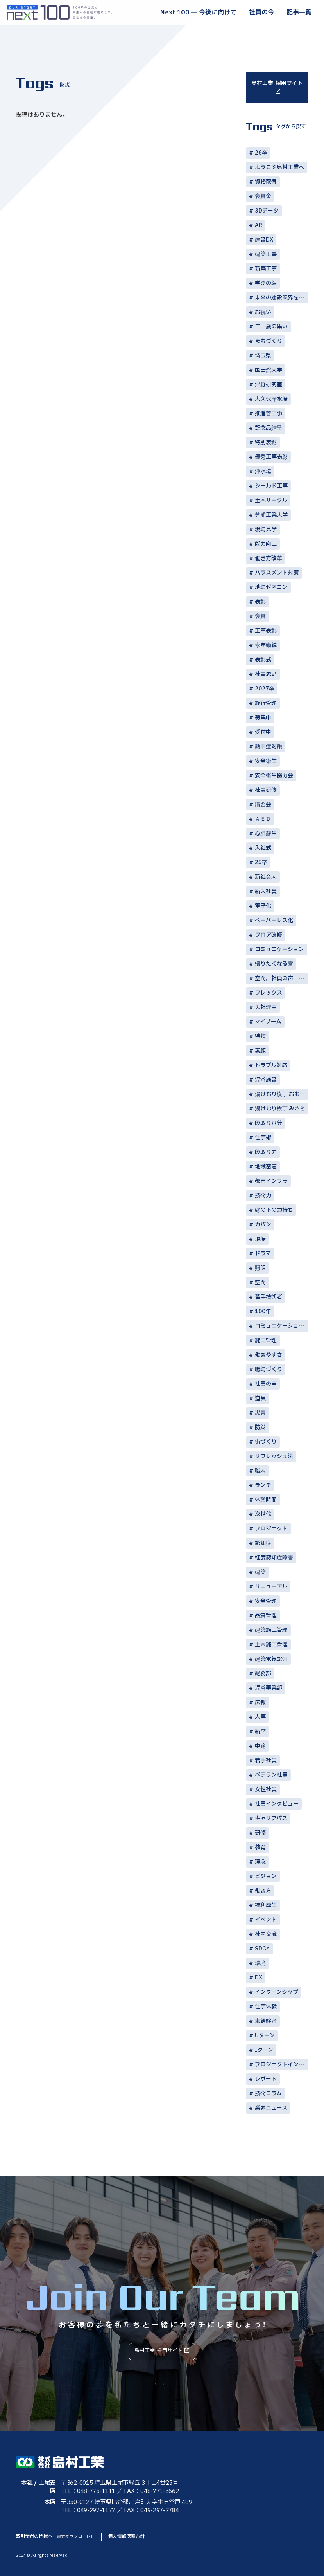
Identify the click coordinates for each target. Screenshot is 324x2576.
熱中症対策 (268, 747)
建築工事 (266, 254)
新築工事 (266, 269)
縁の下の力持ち (274, 1210)
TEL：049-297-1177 (88, 2510)
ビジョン (266, 1876)
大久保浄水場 (271, 399)
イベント (266, 1920)
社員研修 (266, 790)
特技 (260, 1036)
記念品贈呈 (268, 428)
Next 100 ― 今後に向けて (198, 12)
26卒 (261, 153)
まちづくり (268, 341)
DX (258, 1978)
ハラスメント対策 (277, 573)
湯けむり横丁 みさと (280, 1109)
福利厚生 (266, 1905)
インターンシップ (276, 1992)
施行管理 (266, 703)
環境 (260, 1963)
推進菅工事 (268, 413)
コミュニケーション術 (281, 1326)
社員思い (266, 674)
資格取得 (266, 182)
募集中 (263, 718)
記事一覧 (298, 12)
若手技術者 (268, 1297)
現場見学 (266, 529)
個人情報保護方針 (130, 2536)
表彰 (260, 602)
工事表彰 (266, 631)
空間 (260, 1282)
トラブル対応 (271, 1065)
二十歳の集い (271, 327)
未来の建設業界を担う (281, 298)
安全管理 (266, 1601)
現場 (260, 1239)
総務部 (263, 1673)
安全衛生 (266, 761)
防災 (260, 1427)
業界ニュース (271, 2108)
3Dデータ (267, 211)
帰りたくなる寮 (274, 964)
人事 (260, 1717)
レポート (266, 2079)
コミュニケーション (279, 949)
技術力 (263, 1196)
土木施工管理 (271, 1644)
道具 (260, 1398)
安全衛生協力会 (274, 776)
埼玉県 (263, 356)
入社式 (263, 848)
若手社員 (266, 1760)
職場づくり (268, 1369)
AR (258, 225)
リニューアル (271, 1587)
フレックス (268, 993)
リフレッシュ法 (274, 1456)
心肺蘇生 (266, 833)
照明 (260, 1268)
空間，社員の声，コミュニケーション (281, 978)
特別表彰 (266, 442)
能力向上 (266, 544)
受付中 (263, 732)
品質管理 (266, 1616)
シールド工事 (271, 486)
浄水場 (263, 471)
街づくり (266, 1442)
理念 (260, 1862)
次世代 (263, 1514)
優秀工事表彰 (271, 457)
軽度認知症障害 (274, 1558)
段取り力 (266, 1152)
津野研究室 (268, 384)
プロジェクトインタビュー (281, 2064)
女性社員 (266, 1789)
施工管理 (266, 1340)
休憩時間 (266, 1500)
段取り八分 (268, 1123)
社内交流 (266, 1934)
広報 (260, 1702)
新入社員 (266, 891)
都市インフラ (271, 1181)
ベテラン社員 (271, 1775)
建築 (260, 1572)
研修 (260, 1833)
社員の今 (261, 12)
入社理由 (266, 1007)
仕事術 (263, 1138)
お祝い (263, 312)
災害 (260, 1413)
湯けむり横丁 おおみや (281, 1094)
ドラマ (263, 1253)
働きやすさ (268, 1355)
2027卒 (264, 689)
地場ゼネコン (271, 587)
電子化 (263, 906)
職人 (260, 1471)
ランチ (263, 1485)
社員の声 (266, 1384)
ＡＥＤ (263, 819)
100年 (263, 1311)
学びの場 (266, 283)
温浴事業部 (268, 1688)
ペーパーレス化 (274, 920)
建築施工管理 (271, 1630)
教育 (260, 1847)
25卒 (261, 862)
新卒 (260, 1731)
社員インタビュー (277, 1804)
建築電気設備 (271, 1659)
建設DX (264, 240)
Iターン (264, 2050)
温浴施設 (266, 1080)
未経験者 (266, 2021)
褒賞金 (263, 196)
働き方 (263, 1891)
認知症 (263, 1543)
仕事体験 (266, 2007)
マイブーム (268, 1022)
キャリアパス (271, 1818)
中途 (260, 1746)
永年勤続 (266, 645)
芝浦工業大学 (271, 515)
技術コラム (268, 2093)
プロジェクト (271, 1529)
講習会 (263, 804)
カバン (263, 1224)
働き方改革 (268, 558)
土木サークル (271, 500)
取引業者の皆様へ (56, 2536)
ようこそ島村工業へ (279, 167)
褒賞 (260, 616)
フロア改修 (268, 935)
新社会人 (266, 877)
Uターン (265, 2036)
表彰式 (263, 660)
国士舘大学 (268, 370)
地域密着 (266, 1167)
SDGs (262, 1949)
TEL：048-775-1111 (88, 2491)
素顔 (260, 1051)
